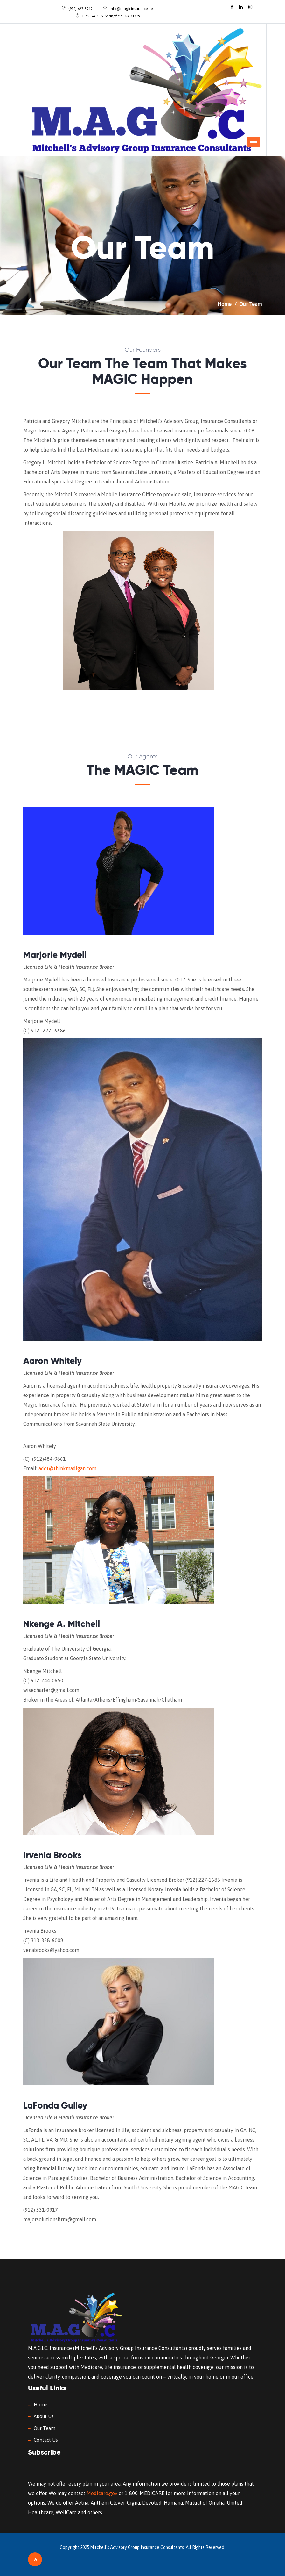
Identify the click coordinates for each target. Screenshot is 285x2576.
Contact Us (46, 2440)
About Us (44, 2416)
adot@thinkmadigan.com (67, 1468)
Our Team (44, 2428)
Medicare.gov (102, 2493)
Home (225, 304)
